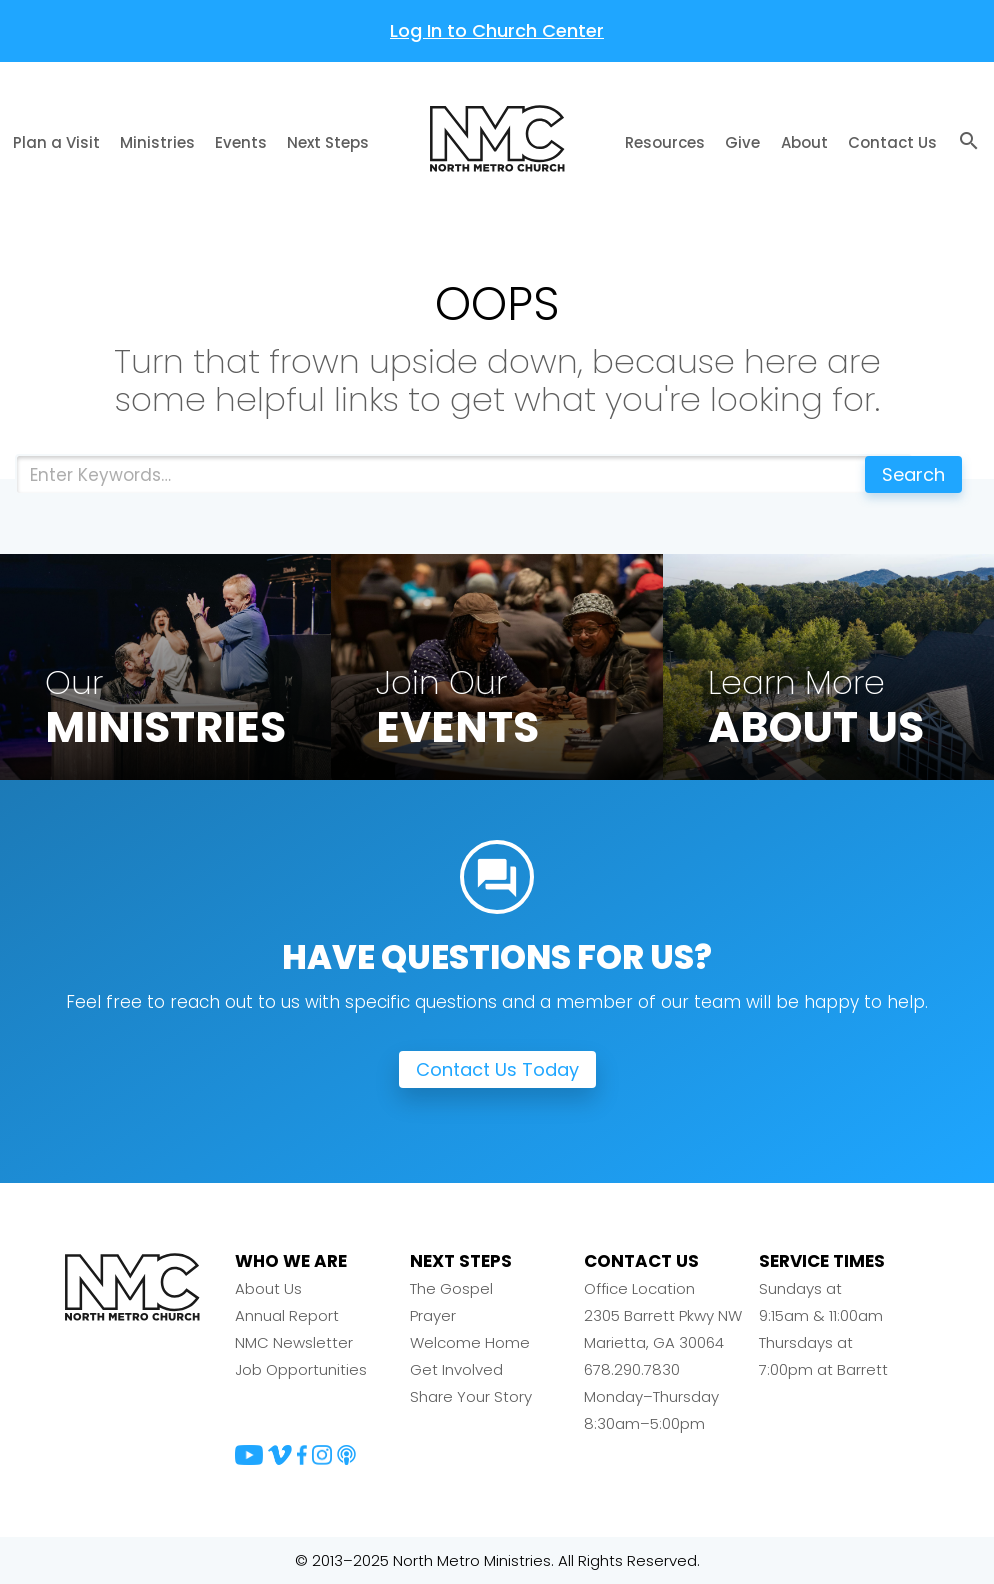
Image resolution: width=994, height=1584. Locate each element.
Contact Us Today (497, 1069)
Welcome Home (470, 1342)
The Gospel (451, 1288)
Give (742, 142)
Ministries (157, 142)
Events (241, 142)
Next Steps (328, 142)
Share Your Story (471, 1396)
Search (913, 474)
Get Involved (456, 1369)
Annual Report (287, 1315)
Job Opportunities (301, 1369)
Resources (665, 142)
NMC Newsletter (294, 1342)
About (804, 142)
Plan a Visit (56, 142)
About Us (268, 1288)
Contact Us (892, 142)
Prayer (433, 1315)
